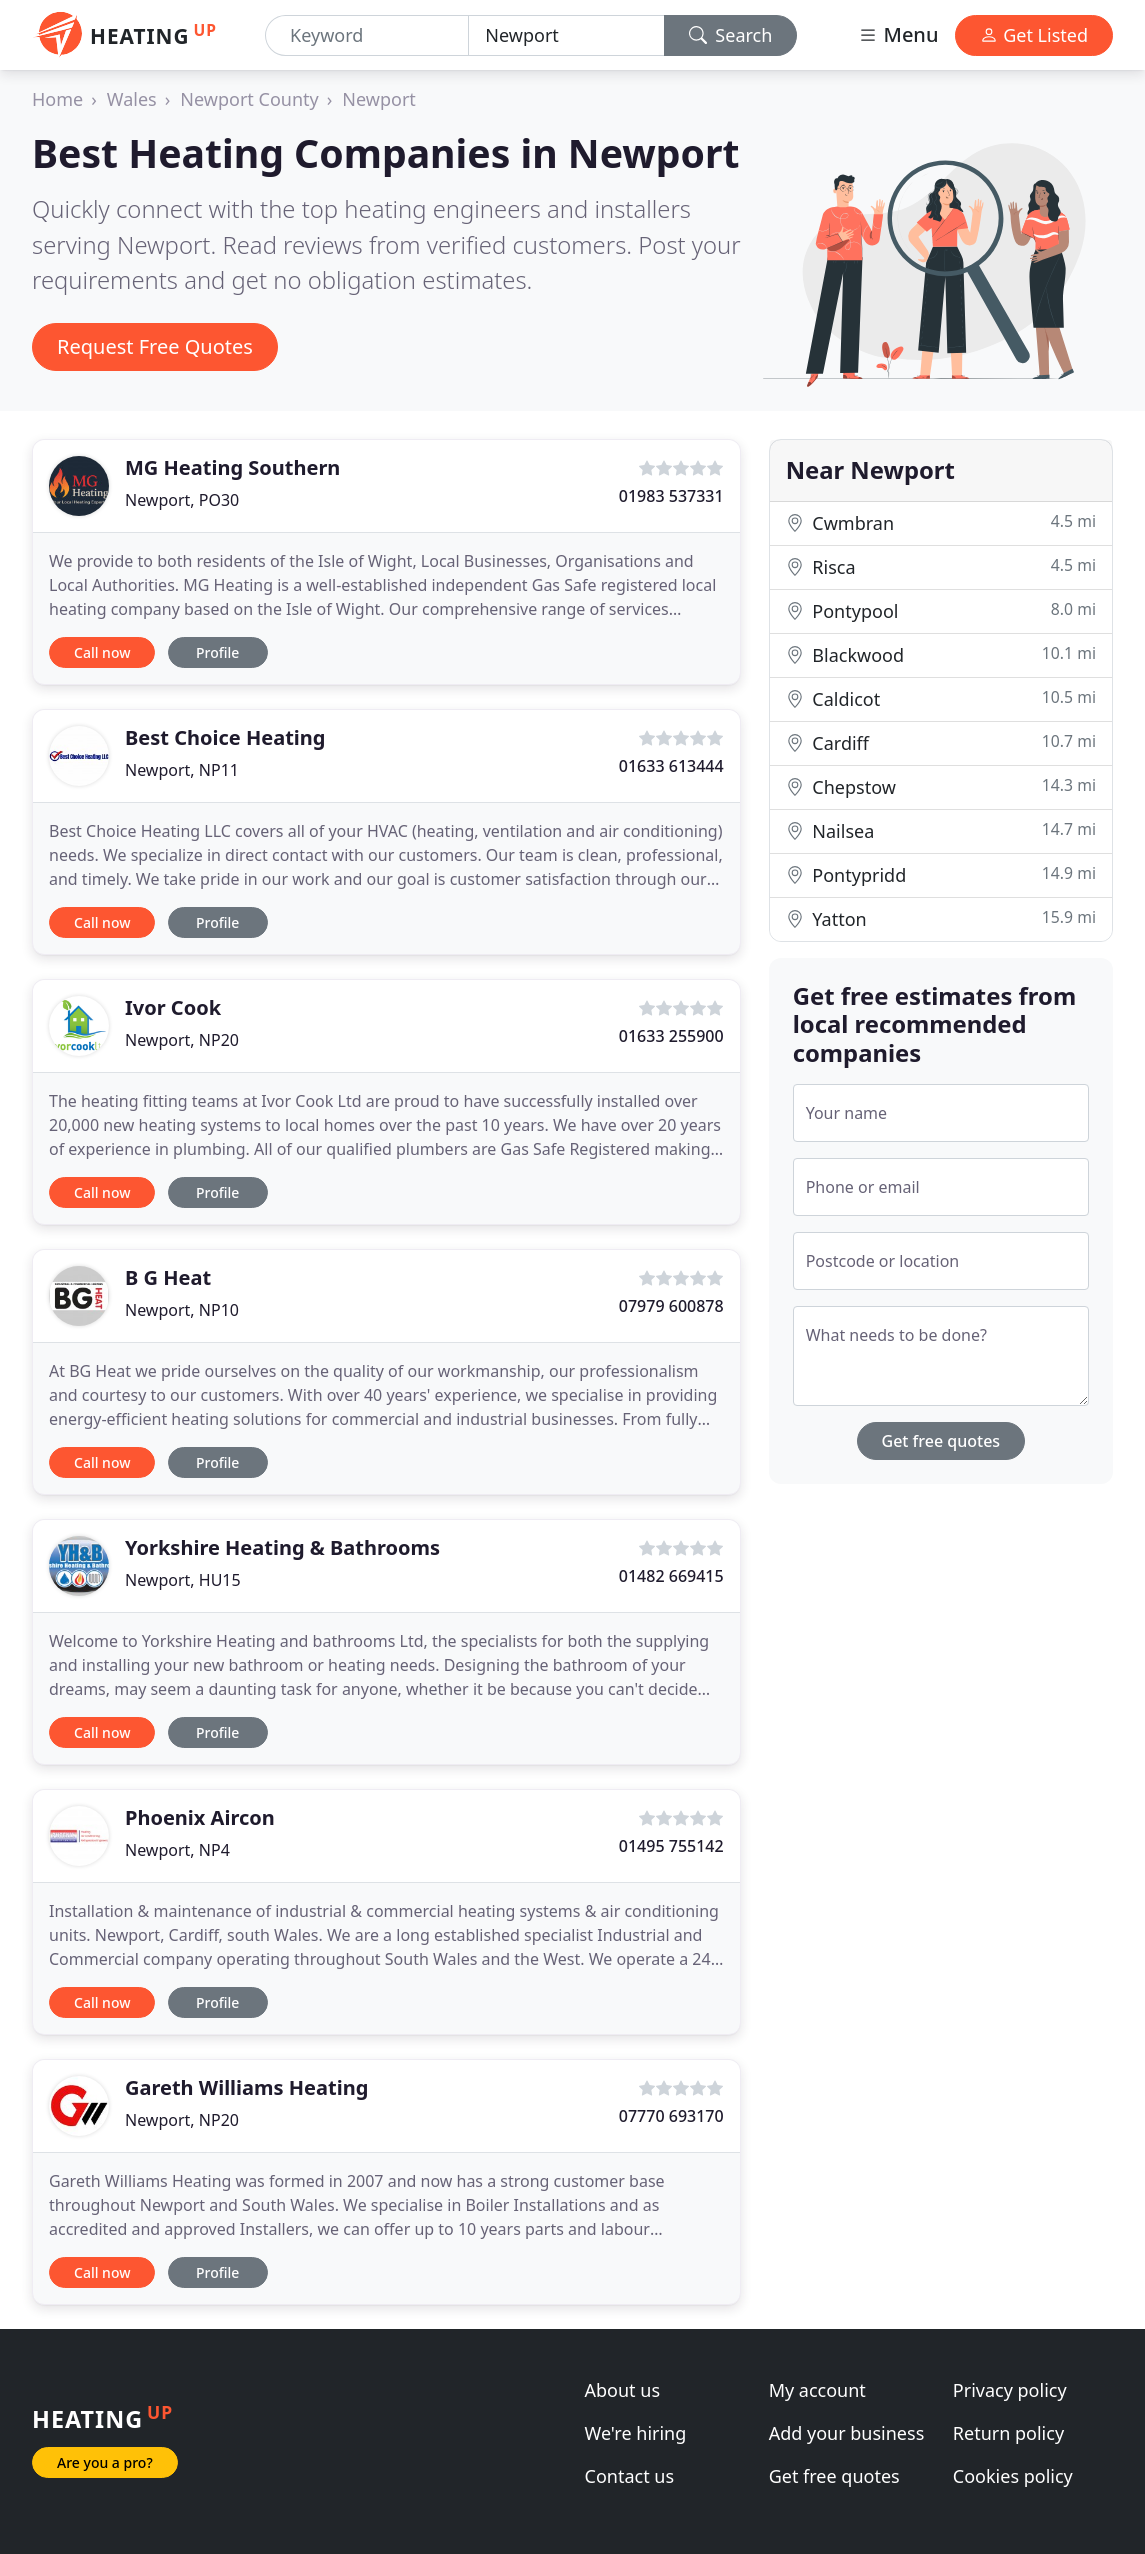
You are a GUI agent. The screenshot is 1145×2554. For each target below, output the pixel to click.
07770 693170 (671, 2116)
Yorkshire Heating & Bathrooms (282, 1547)
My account (817, 2390)
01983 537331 (671, 496)
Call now (102, 652)
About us (623, 2390)
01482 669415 (671, 1576)
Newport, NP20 (182, 1040)
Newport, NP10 (182, 1310)
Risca (941, 566)
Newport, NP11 (182, 770)
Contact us (630, 2476)
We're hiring (636, 2433)
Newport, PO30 (182, 500)
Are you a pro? (105, 2462)
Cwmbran (941, 522)
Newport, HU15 (183, 1580)
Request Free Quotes (155, 346)
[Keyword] (367, 35)
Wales (132, 99)
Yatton (941, 918)
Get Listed (1034, 35)
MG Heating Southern (232, 467)
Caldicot (941, 698)
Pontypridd (941, 874)
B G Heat (168, 1277)
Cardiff (941, 742)
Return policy (1008, 2433)
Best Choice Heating (225, 737)
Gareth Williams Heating (246, 2087)
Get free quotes (941, 1441)
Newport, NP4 (177, 1850)
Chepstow (941, 786)
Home (57, 99)
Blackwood (941, 654)
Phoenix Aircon (200, 1817)
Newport (379, 99)
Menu (898, 34)
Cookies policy (1013, 2476)
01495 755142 (671, 1846)
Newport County (249, 99)
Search (731, 35)
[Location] (566, 35)
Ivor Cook (173, 1007)
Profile (217, 652)
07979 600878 (671, 1306)
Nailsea (941, 830)
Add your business (847, 2433)
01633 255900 (671, 1036)
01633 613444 (671, 766)
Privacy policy (1010, 2390)
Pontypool (941, 610)
